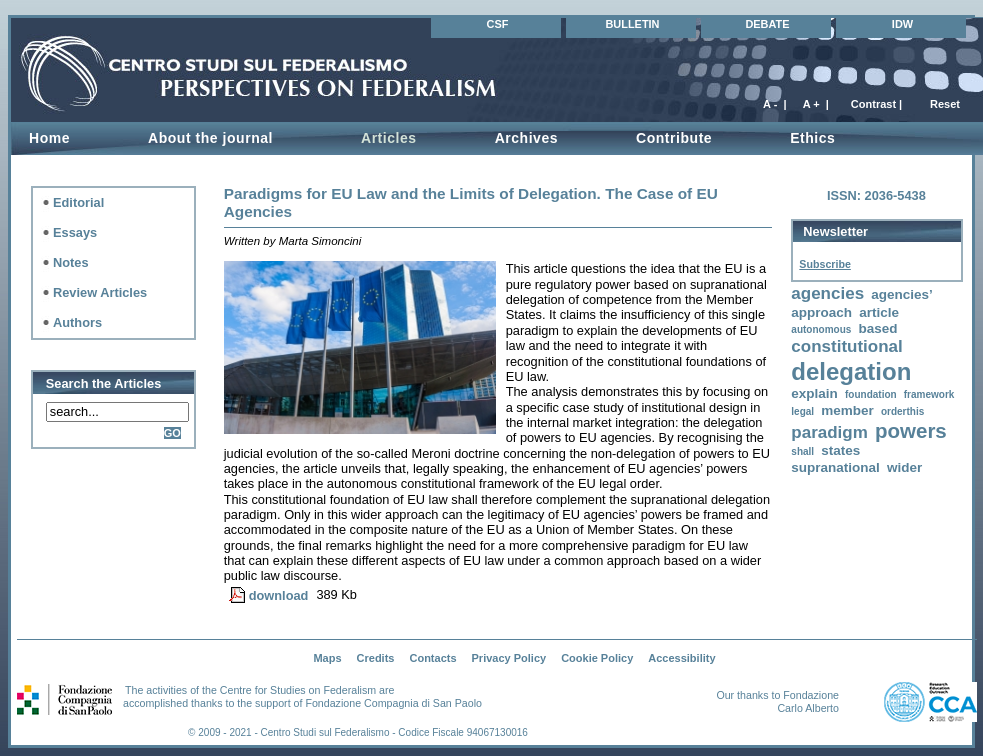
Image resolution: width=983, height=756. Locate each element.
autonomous (821, 329)
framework (929, 394)
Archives (526, 138)
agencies (827, 293)
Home (49, 138)
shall (802, 451)
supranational (835, 467)
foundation (871, 394)
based (877, 328)
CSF (498, 24)
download (279, 595)
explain (814, 393)
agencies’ (902, 294)
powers (911, 430)
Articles (389, 138)
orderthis (902, 411)
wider (904, 467)
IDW (902, 24)
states (840, 450)
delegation (851, 371)
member (847, 410)
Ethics (812, 138)
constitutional (846, 346)
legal (802, 411)
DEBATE (767, 24)
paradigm (829, 432)
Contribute (674, 138)
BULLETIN (632, 24)
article (879, 312)
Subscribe (825, 264)
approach (821, 312)
